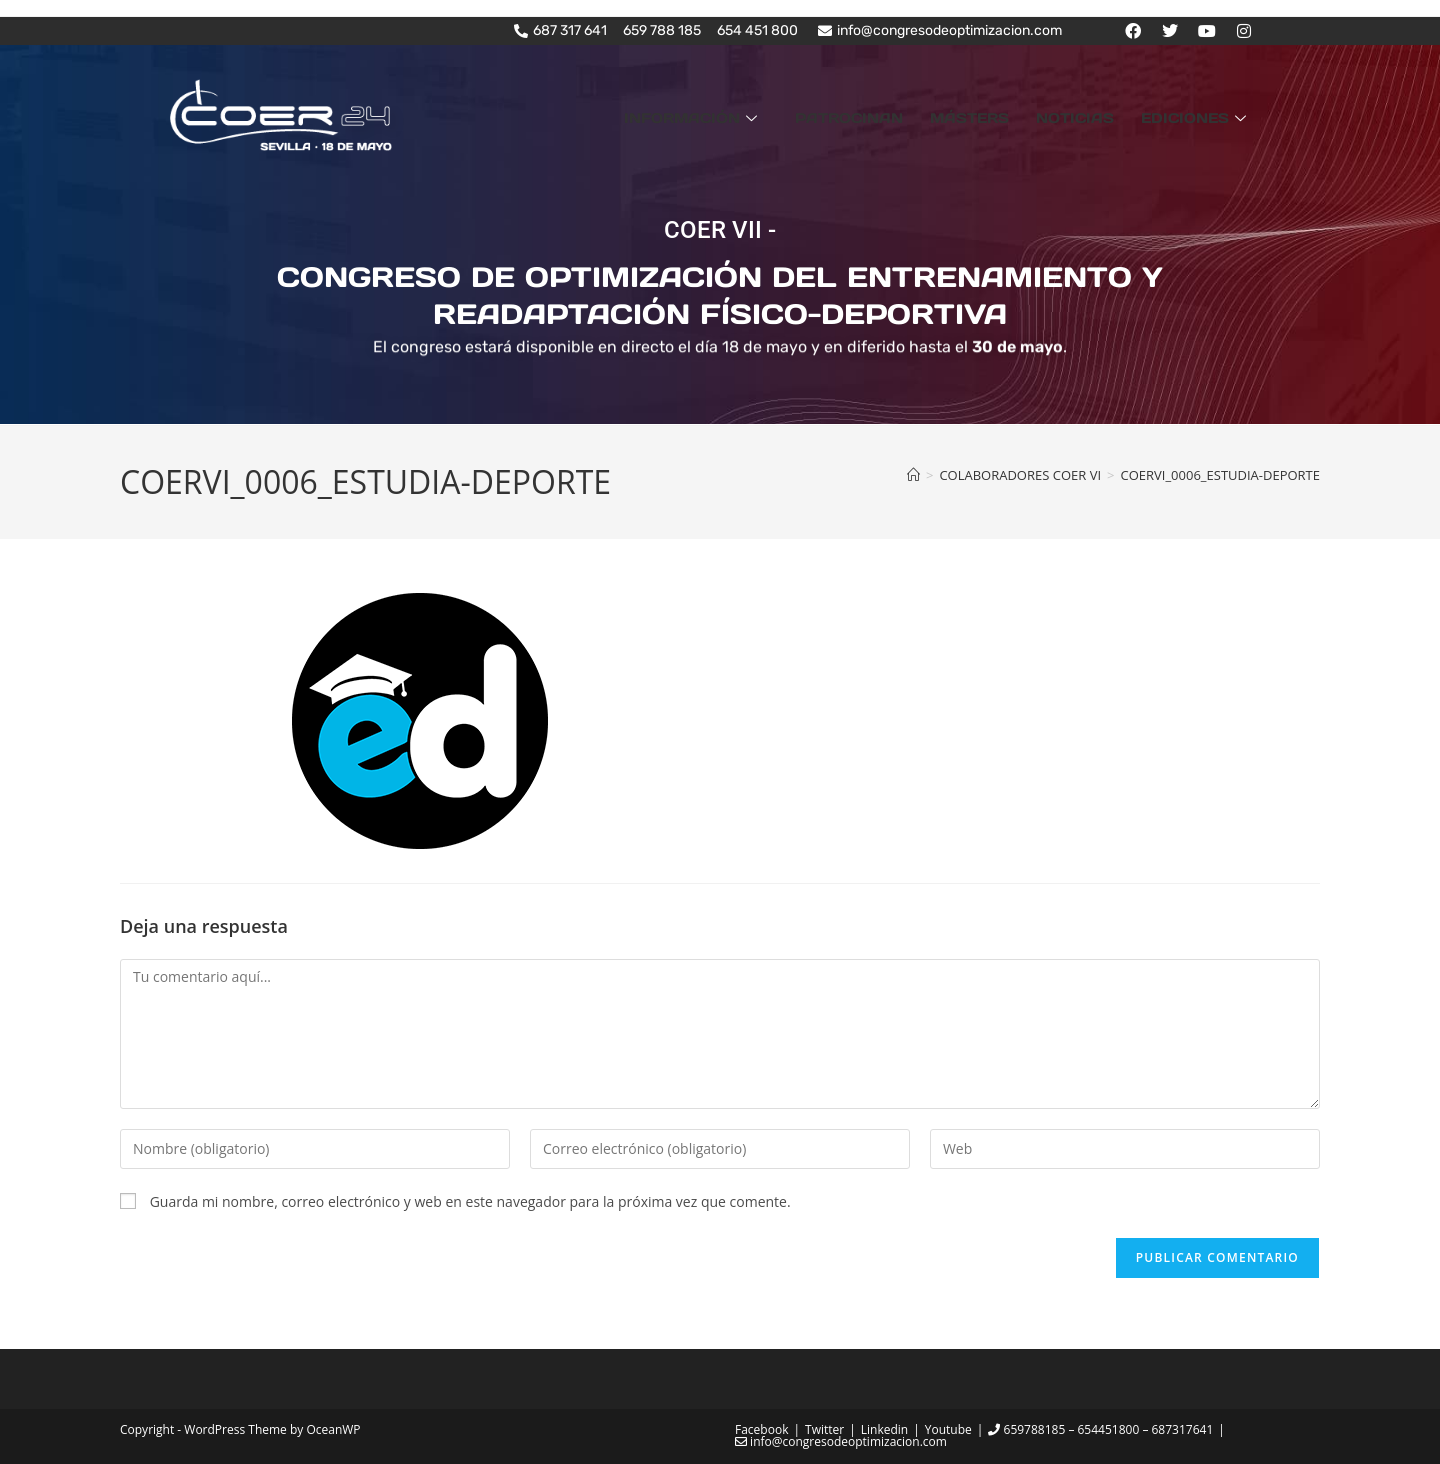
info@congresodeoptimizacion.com (841, 1440)
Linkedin (884, 1428)
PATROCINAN (894, 116)
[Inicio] (913, 474)
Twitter (824, 1428)
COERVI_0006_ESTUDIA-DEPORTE (1220, 474)
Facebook (761, 1428)
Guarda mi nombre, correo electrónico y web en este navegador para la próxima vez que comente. (470, 1200)
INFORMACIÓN (751, 116)
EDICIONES (1202, 116)
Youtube (948, 1428)
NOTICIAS (1094, 116)
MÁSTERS (1001, 116)
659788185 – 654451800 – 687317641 (1100, 1428)
